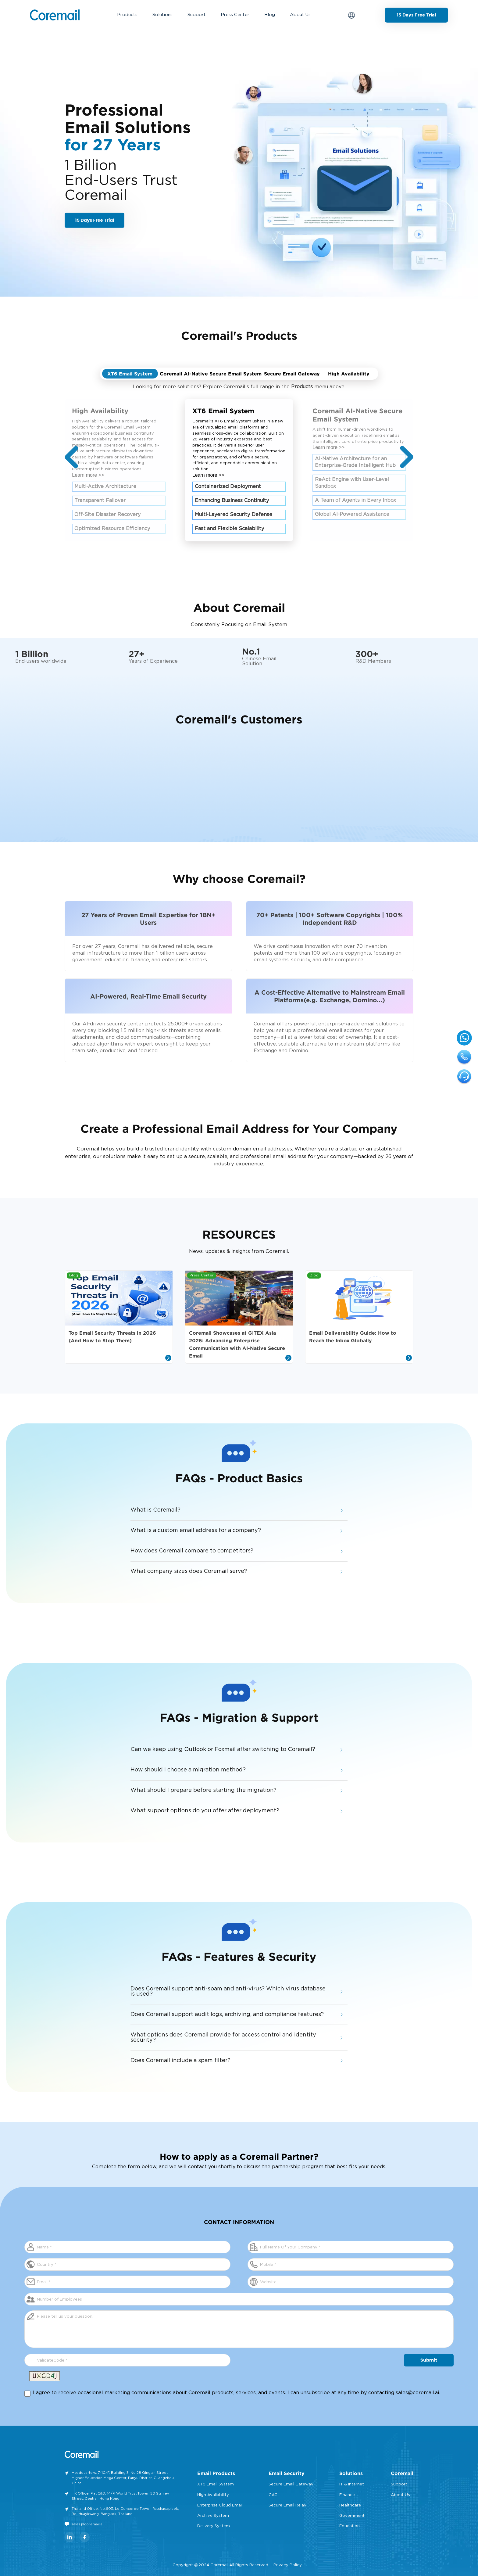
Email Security (287, 2473)
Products (127, 15)
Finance (347, 2495)
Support (196, 15)
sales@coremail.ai (417, 2393)
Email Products (216, 2473)
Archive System (213, 2515)
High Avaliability (213, 2495)
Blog (269, 15)
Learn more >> (88, 475)
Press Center (235, 15)
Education (349, 2526)
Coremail (402, 2473)
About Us (300, 15)
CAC (273, 2495)
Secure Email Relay (287, 2505)
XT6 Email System (215, 2484)
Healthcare (350, 2505)
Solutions (162, 15)
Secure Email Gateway (291, 2484)
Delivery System (213, 2526)
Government (352, 2515)
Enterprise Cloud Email (220, 2505)
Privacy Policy (287, 2565)
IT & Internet (351, 2484)
